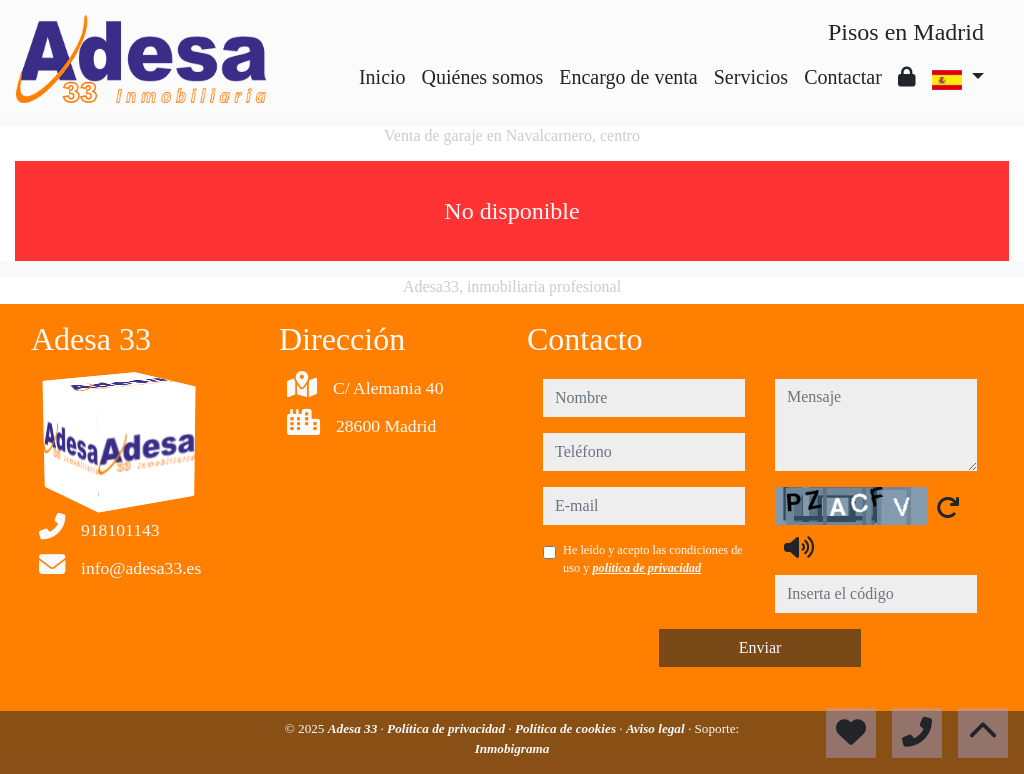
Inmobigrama (512, 748)
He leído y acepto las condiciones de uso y (653, 559)
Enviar (760, 647)
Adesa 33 (354, 728)
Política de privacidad (447, 728)
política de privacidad (646, 568)
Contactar (843, 77)
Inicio (382, 77)
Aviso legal (657, 728)
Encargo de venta (628, 77)
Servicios (751, 77)
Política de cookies (567, 728)
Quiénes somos (483, 77)
